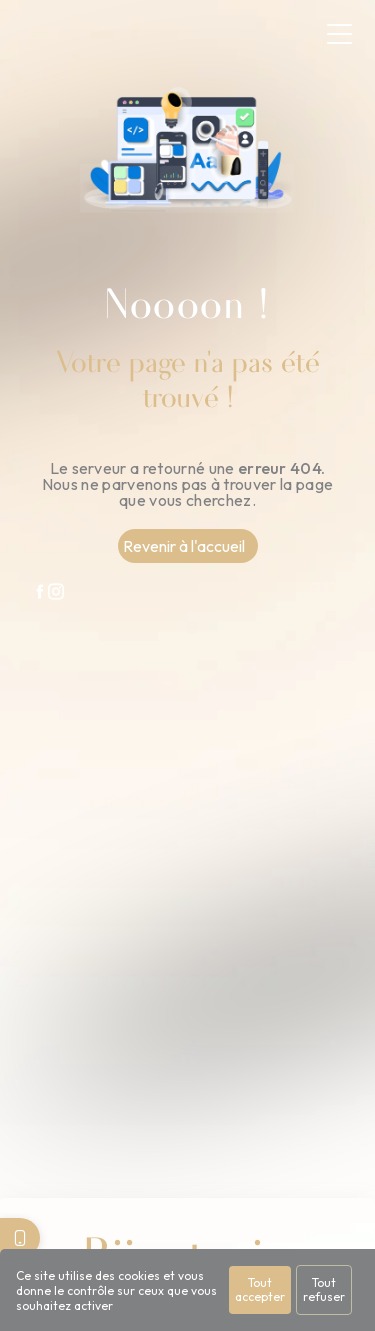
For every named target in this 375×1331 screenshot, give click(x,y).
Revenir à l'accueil (184, 546)
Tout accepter (260, 1289)
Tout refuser (324, 1289)
